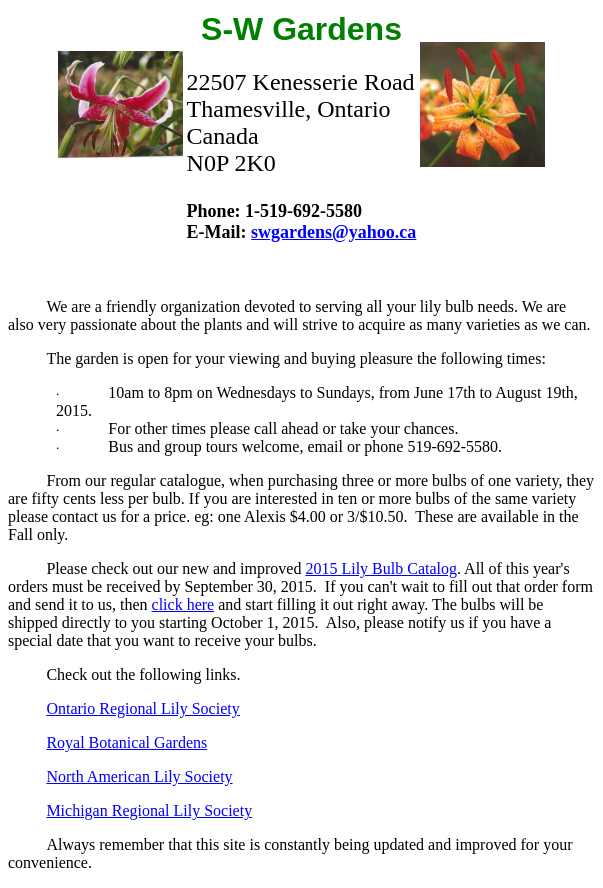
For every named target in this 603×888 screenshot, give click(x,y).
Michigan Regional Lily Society (149, 810)
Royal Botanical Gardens (126, 742)
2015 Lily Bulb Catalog (381, 568)
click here (183, 604)
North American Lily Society (139, 776)
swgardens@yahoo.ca (333, 232)
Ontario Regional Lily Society (142, 708)
